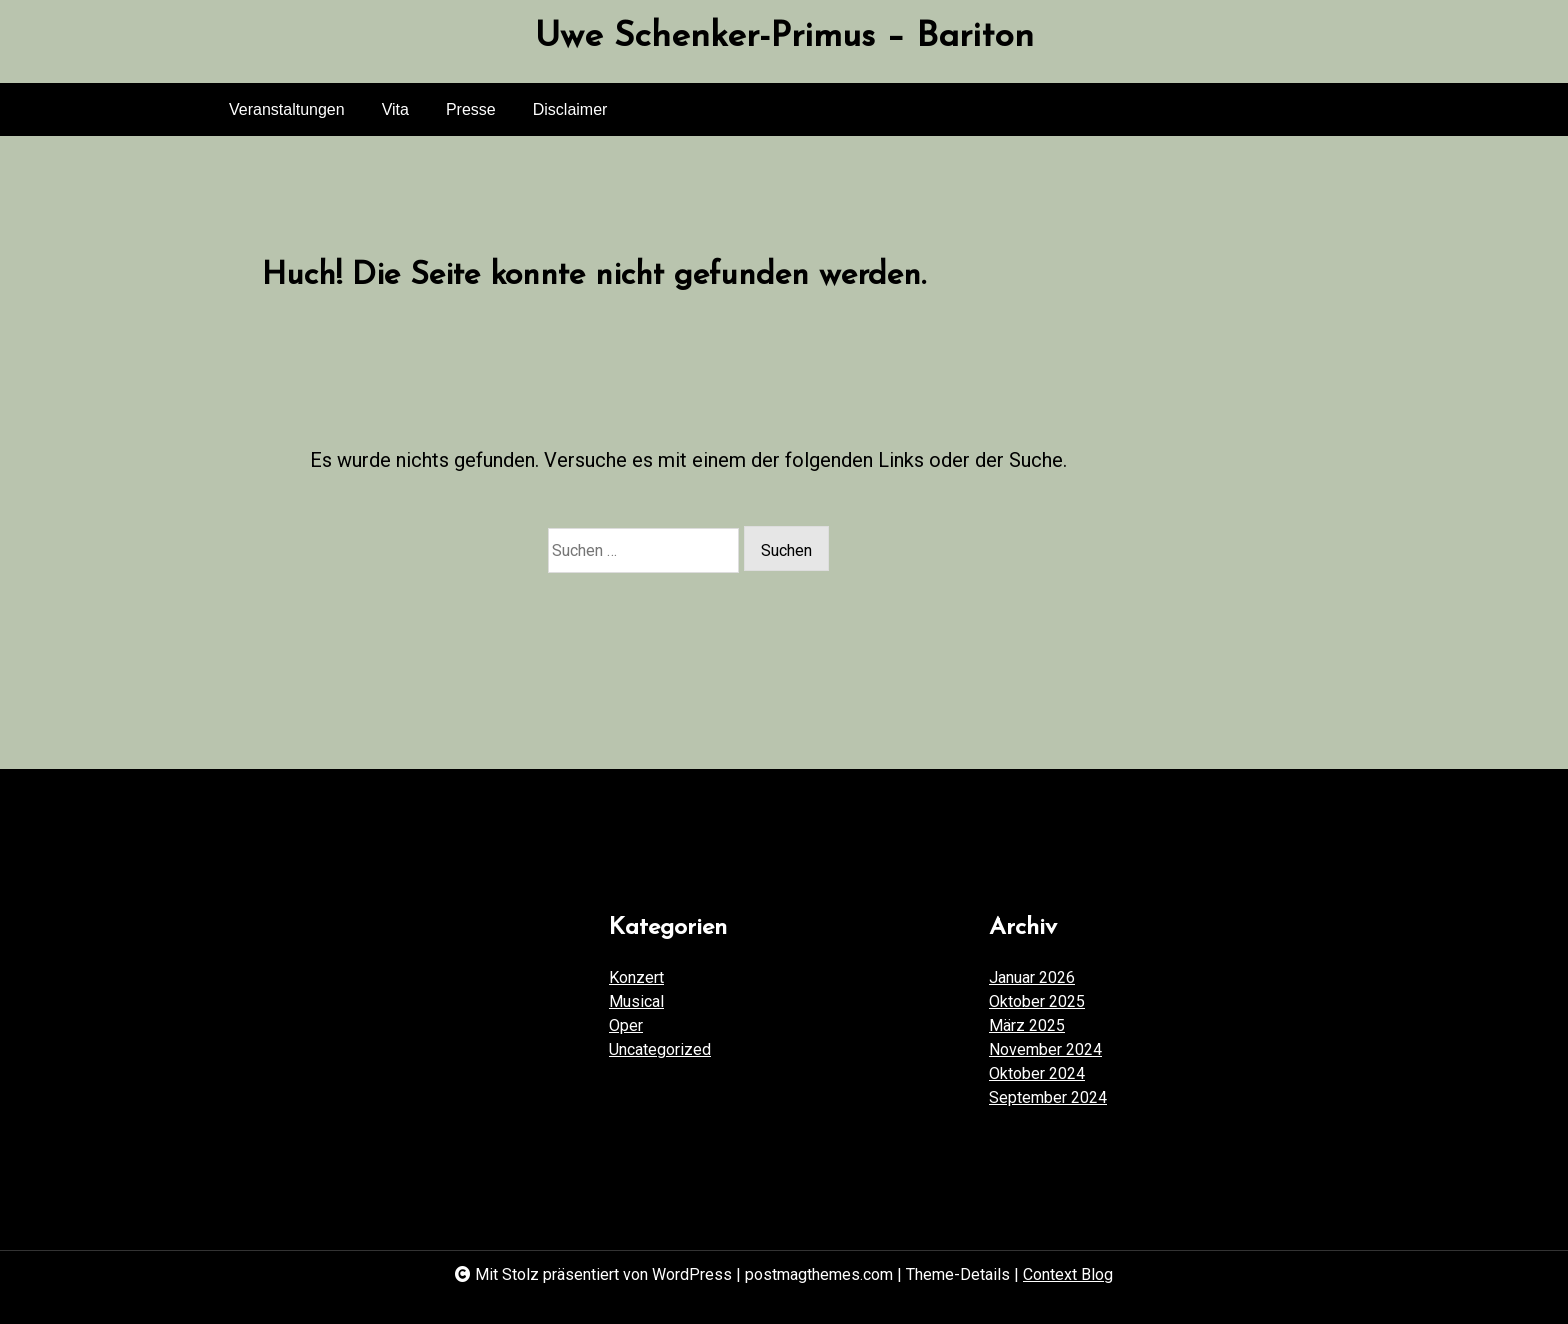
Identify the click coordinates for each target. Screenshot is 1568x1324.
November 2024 (1045, 1049)
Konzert (636, 977)
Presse (471, 109)
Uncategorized (660, 1049)
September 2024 (1048, 1097)
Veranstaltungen (287, 109)
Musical (636, 1001)
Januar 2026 (1032, 977)
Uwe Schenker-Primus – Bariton (784, 37)
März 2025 (1027, 1025)
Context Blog (1068, 1274)
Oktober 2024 (1037, 1073)
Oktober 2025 (1037, 1001)
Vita (395, 109)
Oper (626, 1025)
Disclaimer (570, 109)
